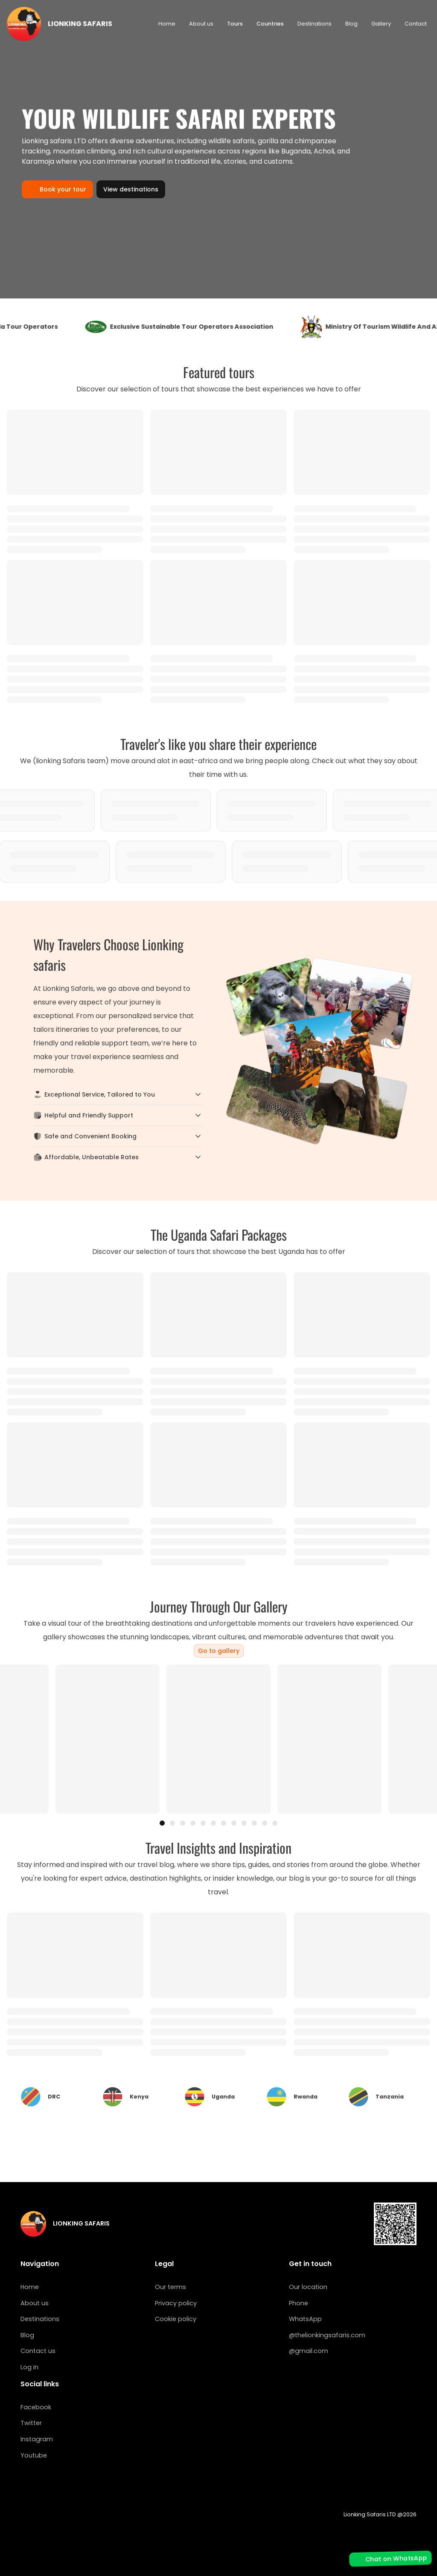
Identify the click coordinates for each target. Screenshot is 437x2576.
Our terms (170, 2287)
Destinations (314, 23)
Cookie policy (175, 2319)
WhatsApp (305, 2319)
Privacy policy (176, 2303)
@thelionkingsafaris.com (327, 2335)
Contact (416, 23)
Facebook (35, 2407)
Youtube (33, 2455)
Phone (298, 2303)
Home (166, 23)
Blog (351, 23)
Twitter (31, 2423)
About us (201, 23)
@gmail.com (308, 2351)
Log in (29, 2367)
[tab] (162, 1823)
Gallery (381, 23)
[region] (218, 1739)
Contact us (37, 2351)
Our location (308, 2287)
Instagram (36, 2439)
